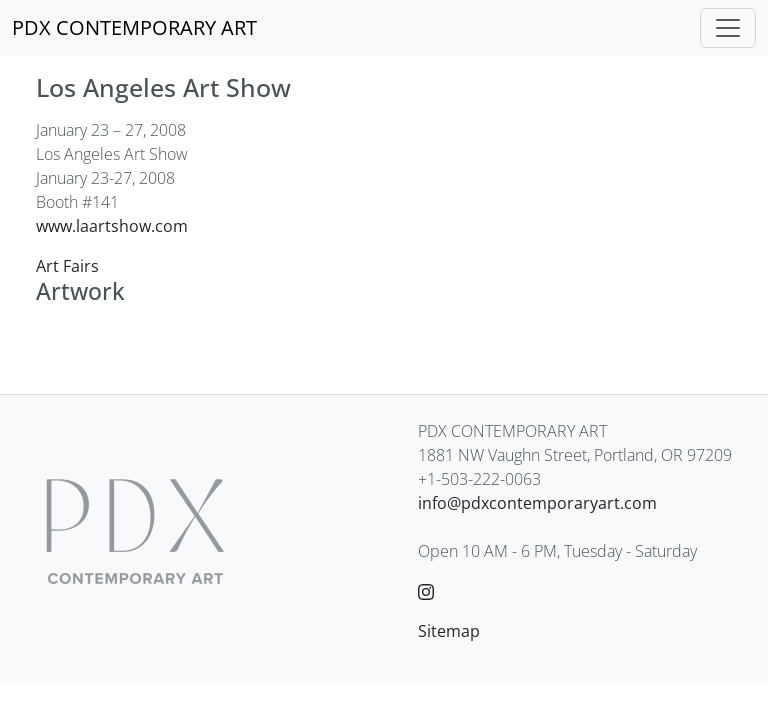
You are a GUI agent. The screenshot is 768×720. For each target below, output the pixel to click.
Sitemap (449, 631)
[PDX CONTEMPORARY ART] (134, 28)
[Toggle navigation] (728, 28)
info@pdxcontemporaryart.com (537, 503)
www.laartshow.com (112, 226)
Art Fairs (67, 266)
